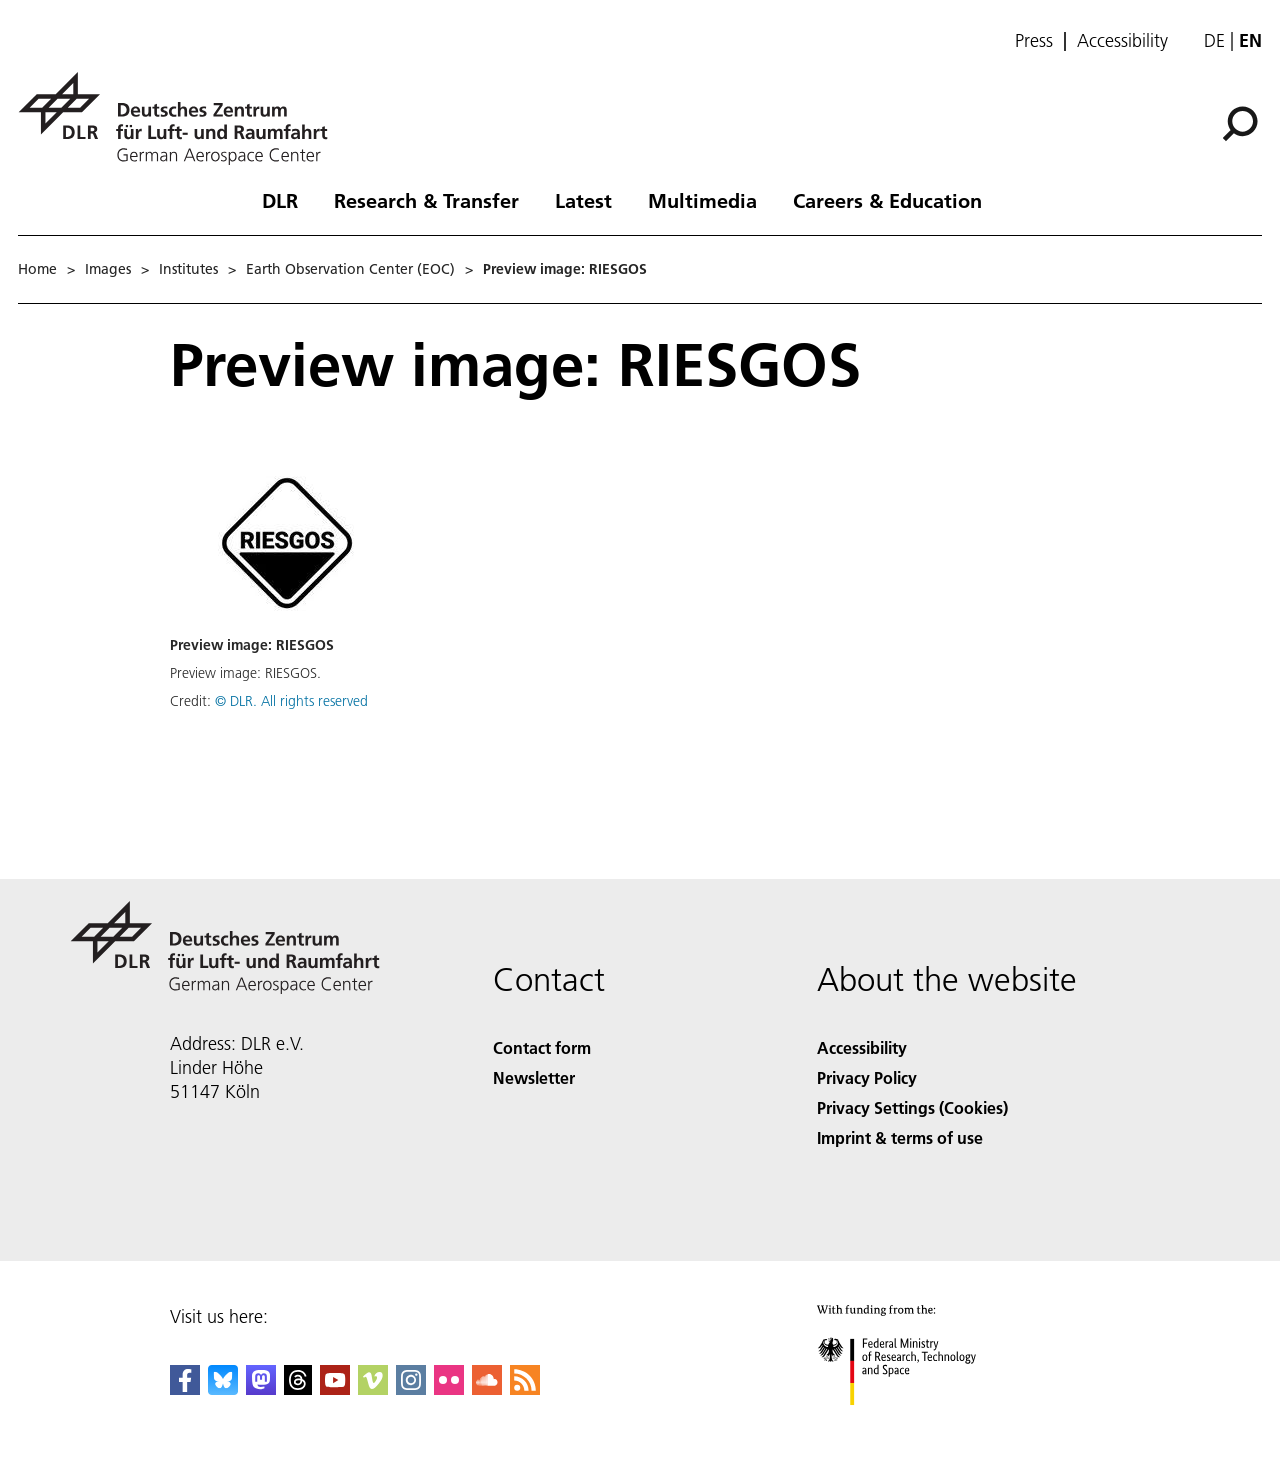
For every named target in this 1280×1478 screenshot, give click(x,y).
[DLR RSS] (525, 1388)
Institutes (188, 269)
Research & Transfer (426, 200)
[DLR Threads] (298, 1388)
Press (1034, 41)
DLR (280, 200)
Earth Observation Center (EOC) (350, 269)
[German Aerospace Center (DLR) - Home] (181, 118)
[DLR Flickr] (449, 1388)
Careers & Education (887, 200)
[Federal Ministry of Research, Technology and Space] (914, 1422)
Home (37, 269)
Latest (583, 200)
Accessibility (1122, 41)
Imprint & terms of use (900, 1137)
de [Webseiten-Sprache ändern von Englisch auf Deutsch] (1214, 40)
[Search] (1240, 124)
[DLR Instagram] (411, 1388)
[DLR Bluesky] (223, 1388)
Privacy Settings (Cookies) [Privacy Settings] (912, 1107)
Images (108, 269)
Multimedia (702, 200)
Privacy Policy (867, 1077)
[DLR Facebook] (185, 1388)
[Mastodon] (261, 1388)
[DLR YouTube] (335, 1388)
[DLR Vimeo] (373, 1388)
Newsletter (534, 1077)
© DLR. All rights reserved (291, 701)
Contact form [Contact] (542, 1047)
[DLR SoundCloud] (487, 1388)
